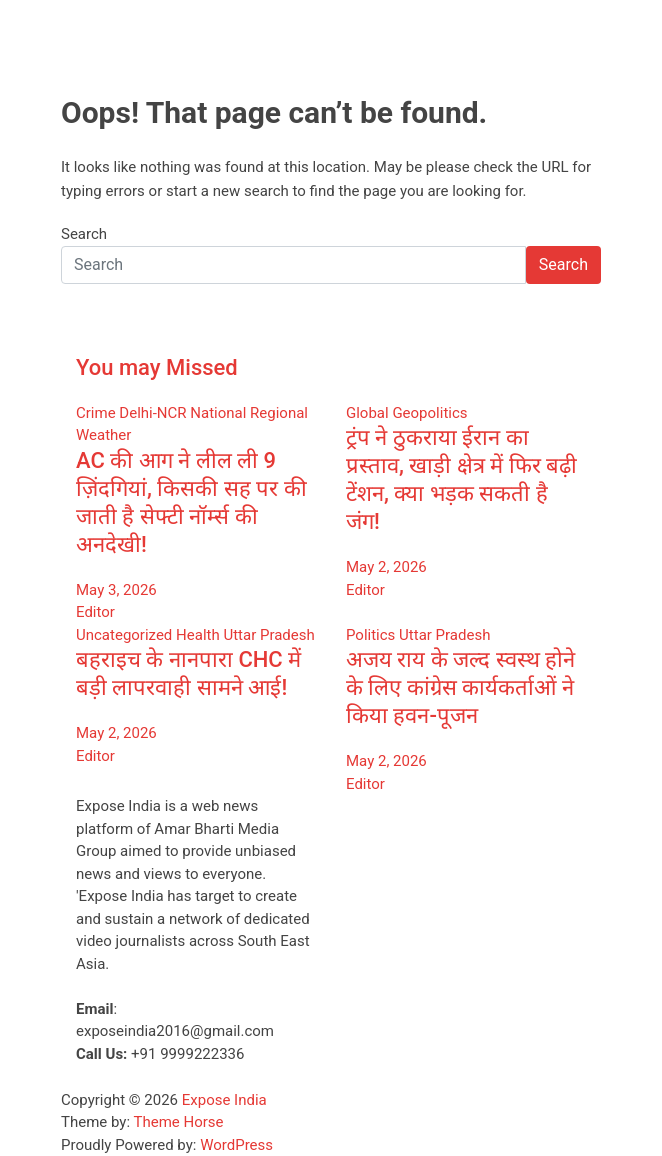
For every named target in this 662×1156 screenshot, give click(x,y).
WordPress (236, 1145)
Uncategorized (124, 635)
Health (198, 635)
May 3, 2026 (116, 590)
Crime (96, 413)
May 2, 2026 (386, 567)
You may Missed (157, 367)
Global (367, 413)
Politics (370, 635)
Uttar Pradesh (268, 635)
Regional (279, 413)
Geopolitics (429, 413)
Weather (103, 435)
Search (84, 234)
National (218, 413)
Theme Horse (179, 1122)
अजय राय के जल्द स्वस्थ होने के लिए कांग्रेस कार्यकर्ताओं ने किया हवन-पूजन (460, 687)
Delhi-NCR (152, 413)
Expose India (224, 1100)
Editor (95, 612)
